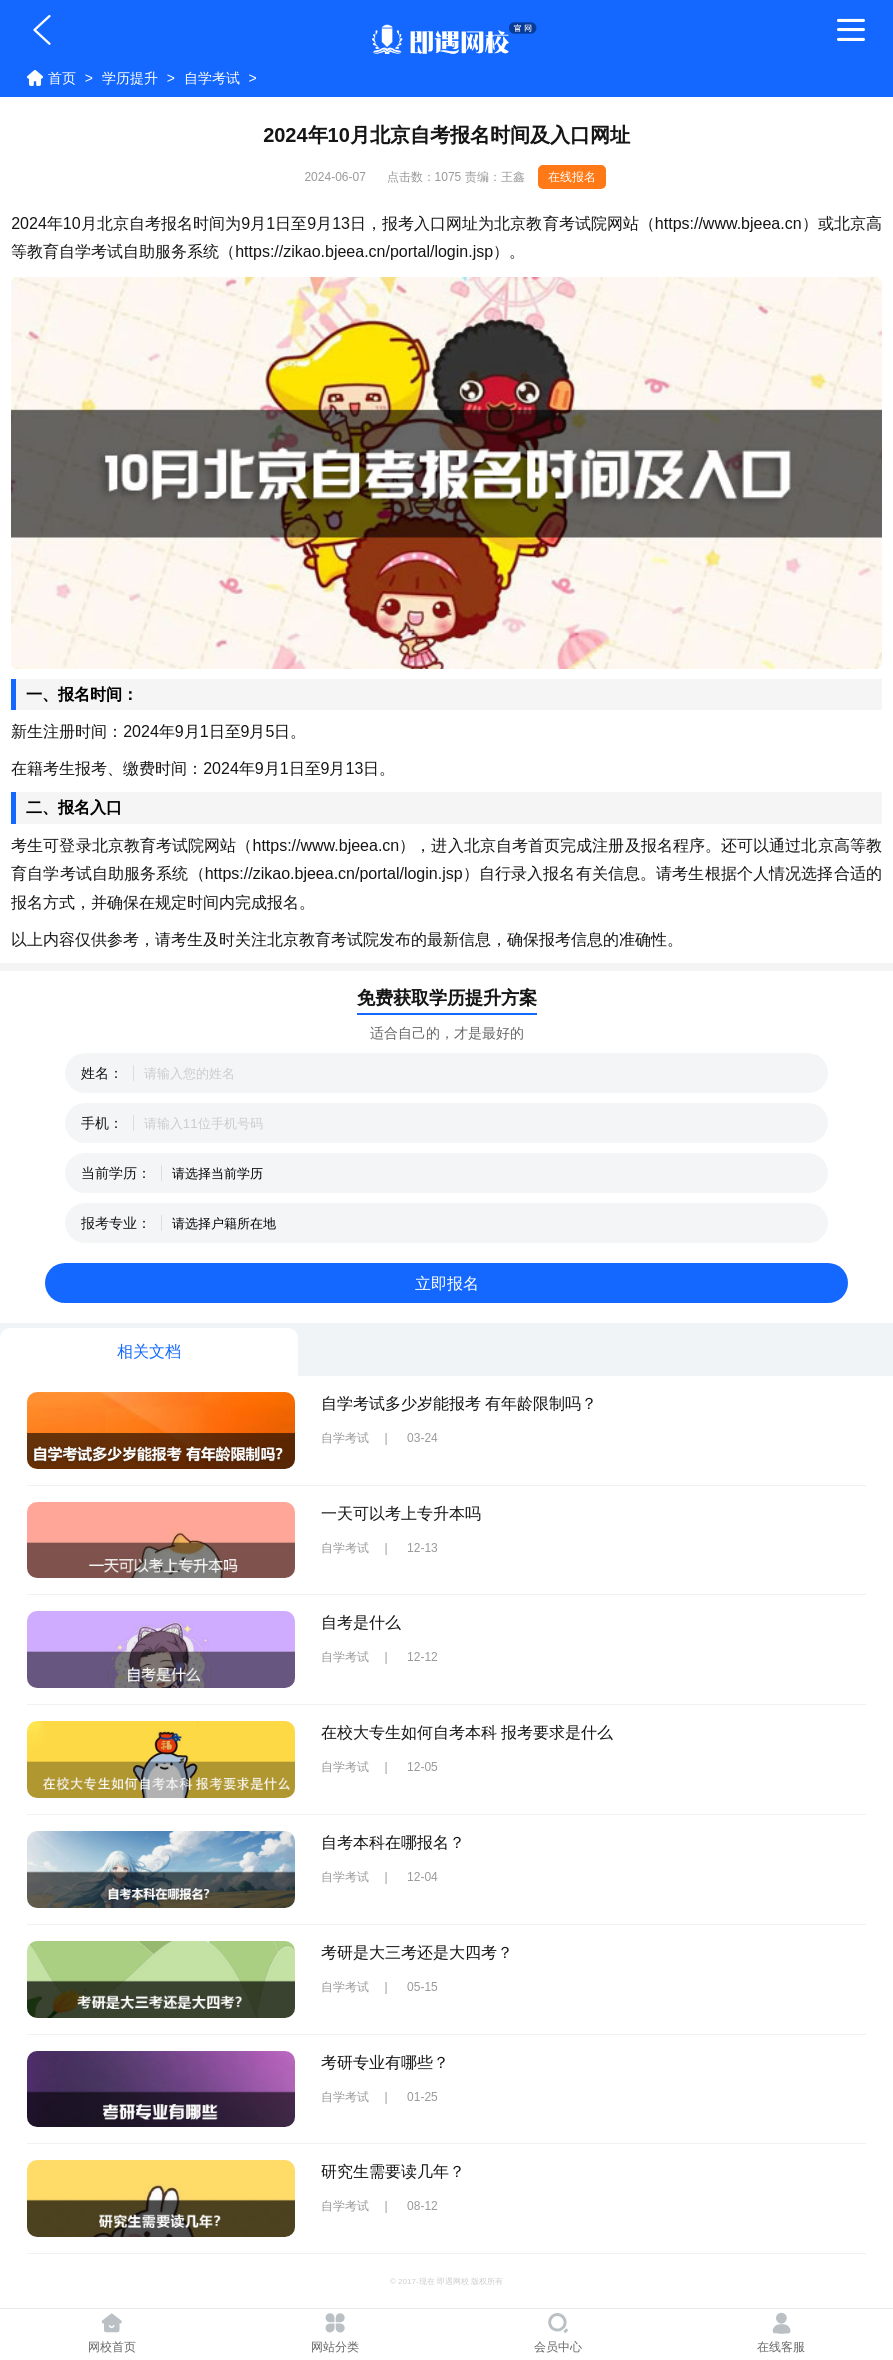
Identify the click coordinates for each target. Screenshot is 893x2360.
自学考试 (212, 78)
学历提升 (130, 78)
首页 (62, 78)
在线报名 (572, 177)
